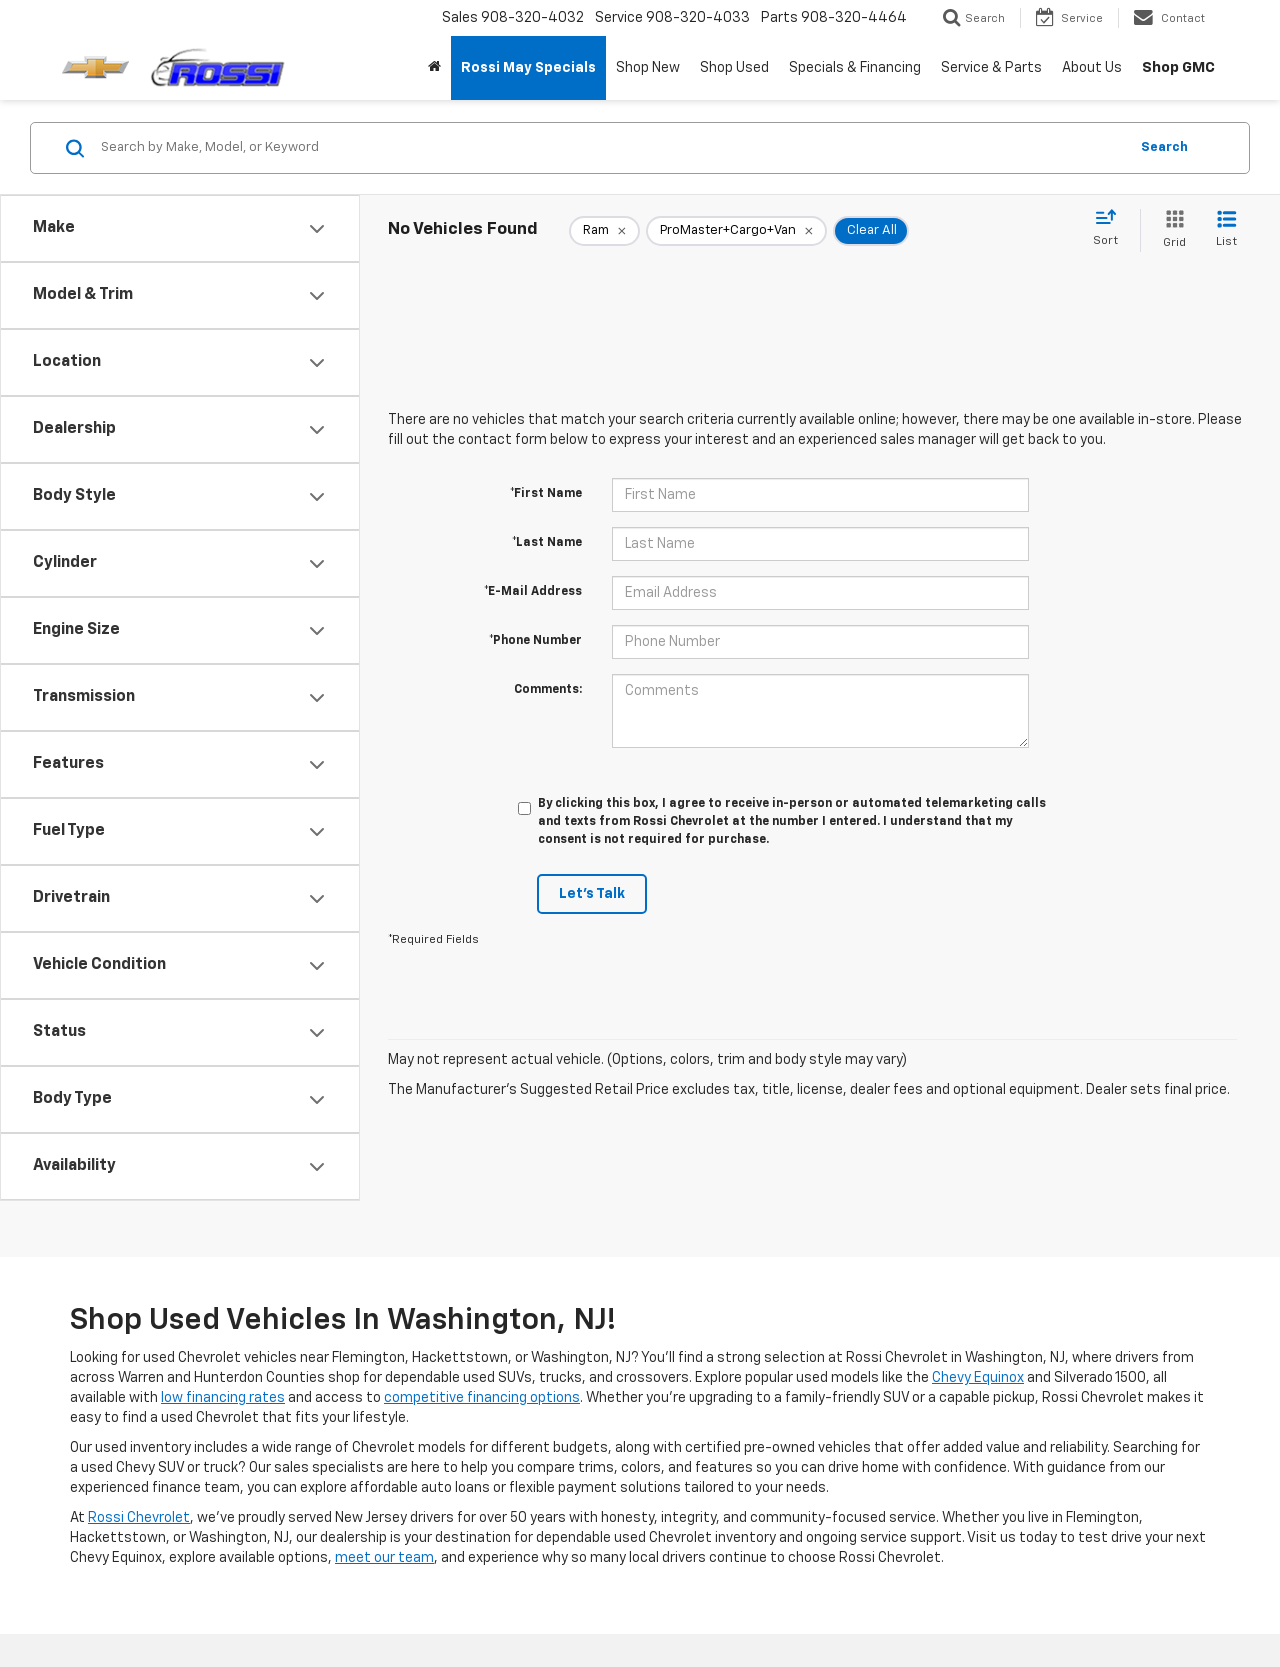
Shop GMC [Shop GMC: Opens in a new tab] (1178, 67)
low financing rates (223, 1398)
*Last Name (547, 543)
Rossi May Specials (528, 68)
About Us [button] (1092, 68)
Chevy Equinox (978, 1378)
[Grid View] (1170, 230)
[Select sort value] (1111, 229)
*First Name (546, 494)
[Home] (434, 68)
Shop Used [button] (734, 68)
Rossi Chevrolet (139, 1518)
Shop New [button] (648, 68)
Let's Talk (592, 894)
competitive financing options (482, 1398)
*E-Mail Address (533, 592)
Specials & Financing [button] (855, 68)
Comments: (548, 690)
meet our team (384, 1558)
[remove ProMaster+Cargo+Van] (736, 231)
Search (1164, 147)
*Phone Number (535, 641)
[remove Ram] (604, 231)
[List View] (1226, 230)
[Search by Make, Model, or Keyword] (611, 148)
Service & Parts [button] (991, 68)
